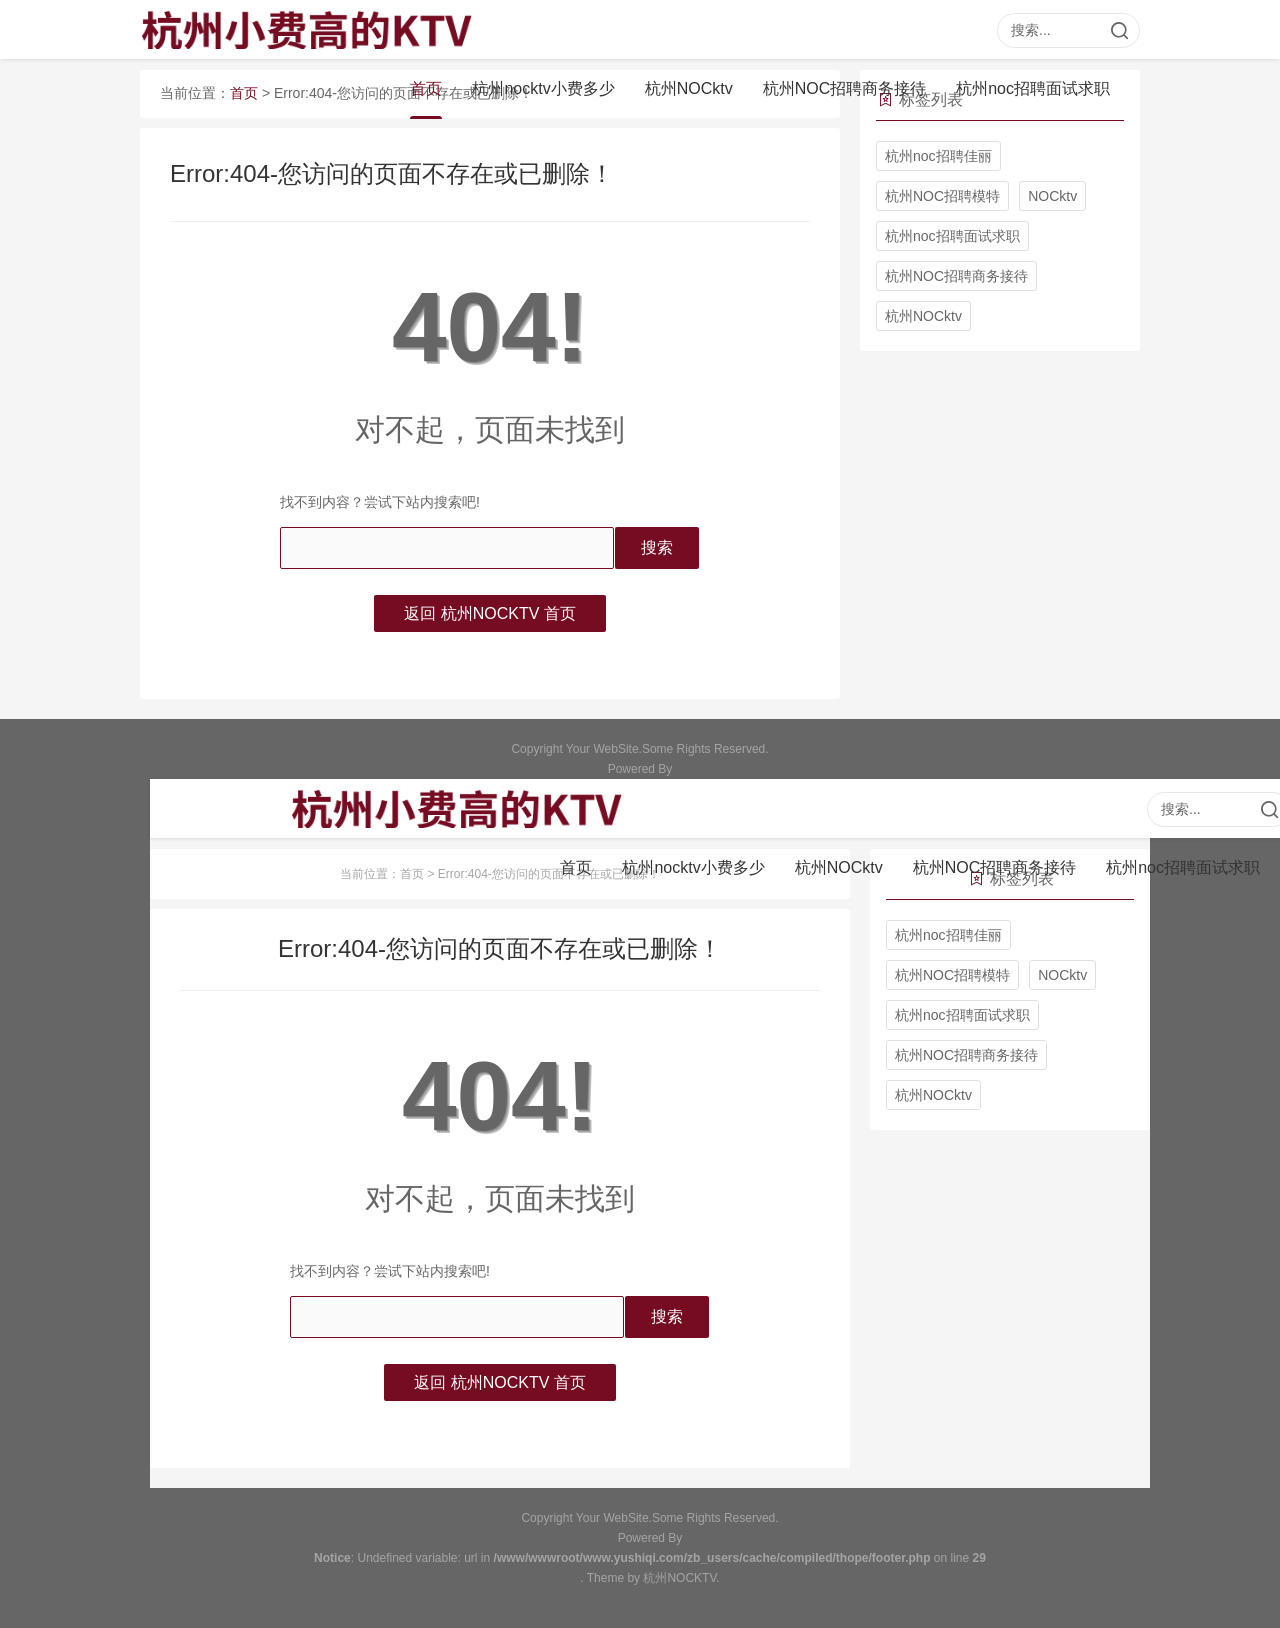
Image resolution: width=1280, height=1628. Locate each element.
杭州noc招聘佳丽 (938, 156)
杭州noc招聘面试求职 (1033, 89)
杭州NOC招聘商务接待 (845, 89)
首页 (426, 89)
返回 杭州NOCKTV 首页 (490, 613)
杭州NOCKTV (679, 1578)
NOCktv (1052, 196)
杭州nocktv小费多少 (543, 89)
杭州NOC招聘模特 (942, 196)
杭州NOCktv (689, 89)
